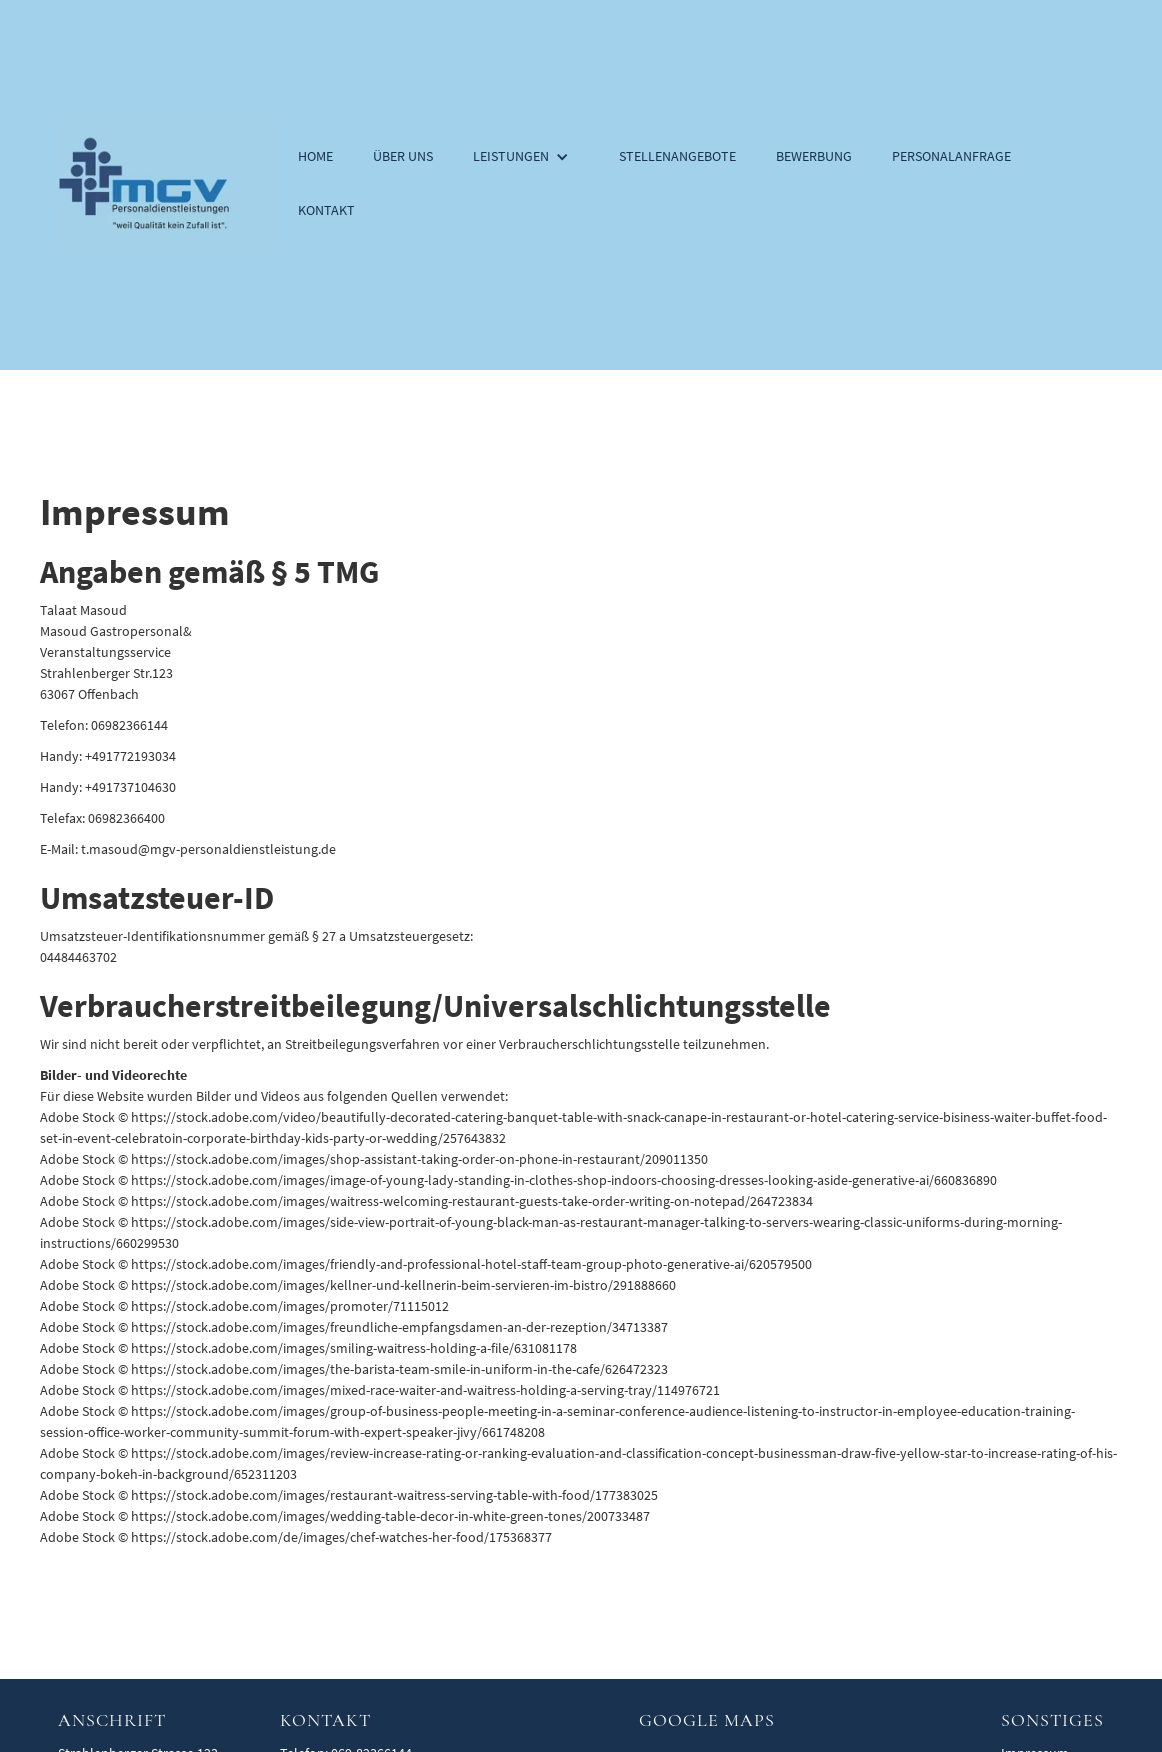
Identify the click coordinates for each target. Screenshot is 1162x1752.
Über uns (403, 156)
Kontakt (326, 210)
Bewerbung (814, 156)
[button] (526, 158)
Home (315, 156)
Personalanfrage (951, 156)
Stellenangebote (677, 156)
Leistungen (511, 156)
